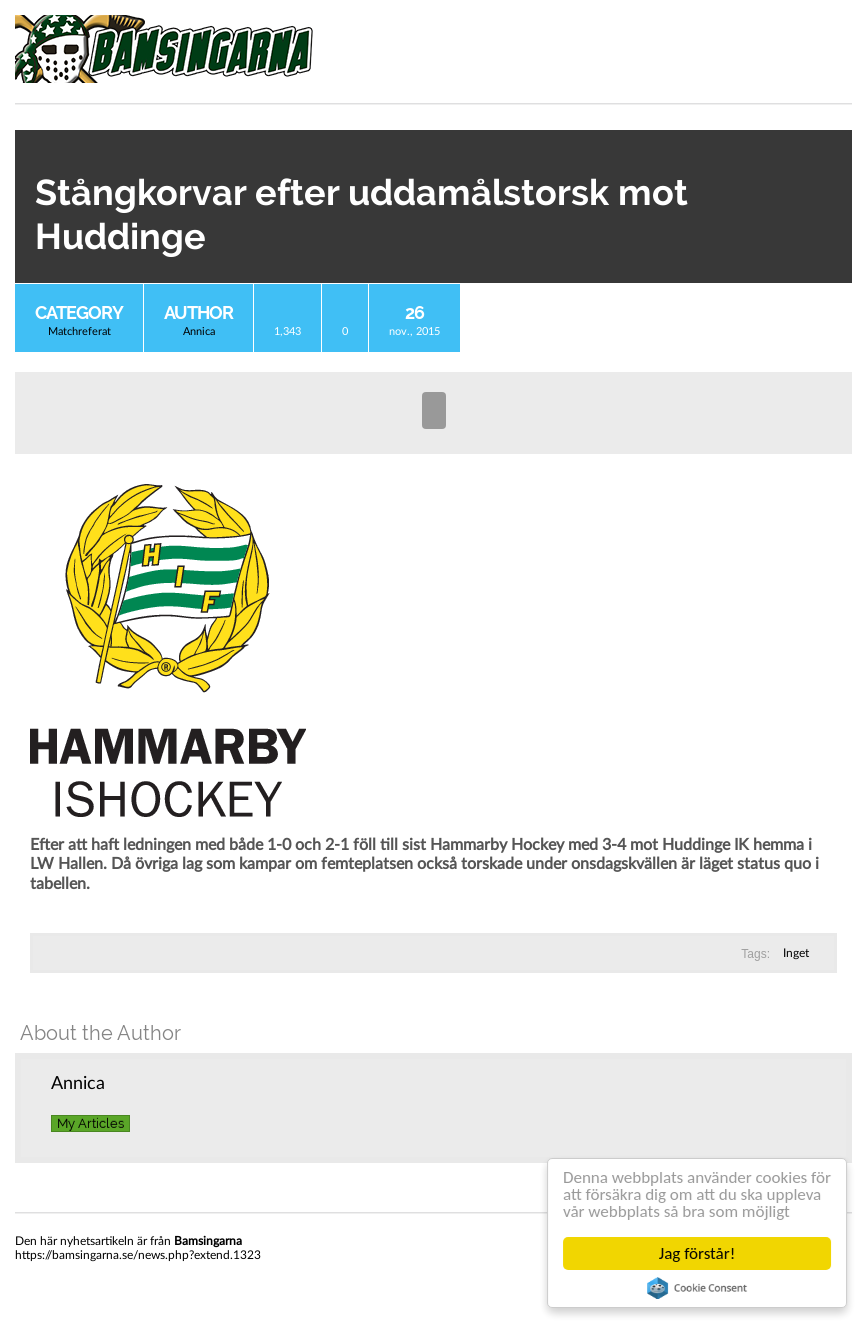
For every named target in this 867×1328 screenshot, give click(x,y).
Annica (199, 331)
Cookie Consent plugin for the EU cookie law (697, 1288)
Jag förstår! (697, 1253)
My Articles (90, 1123)
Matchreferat (79, 331)
